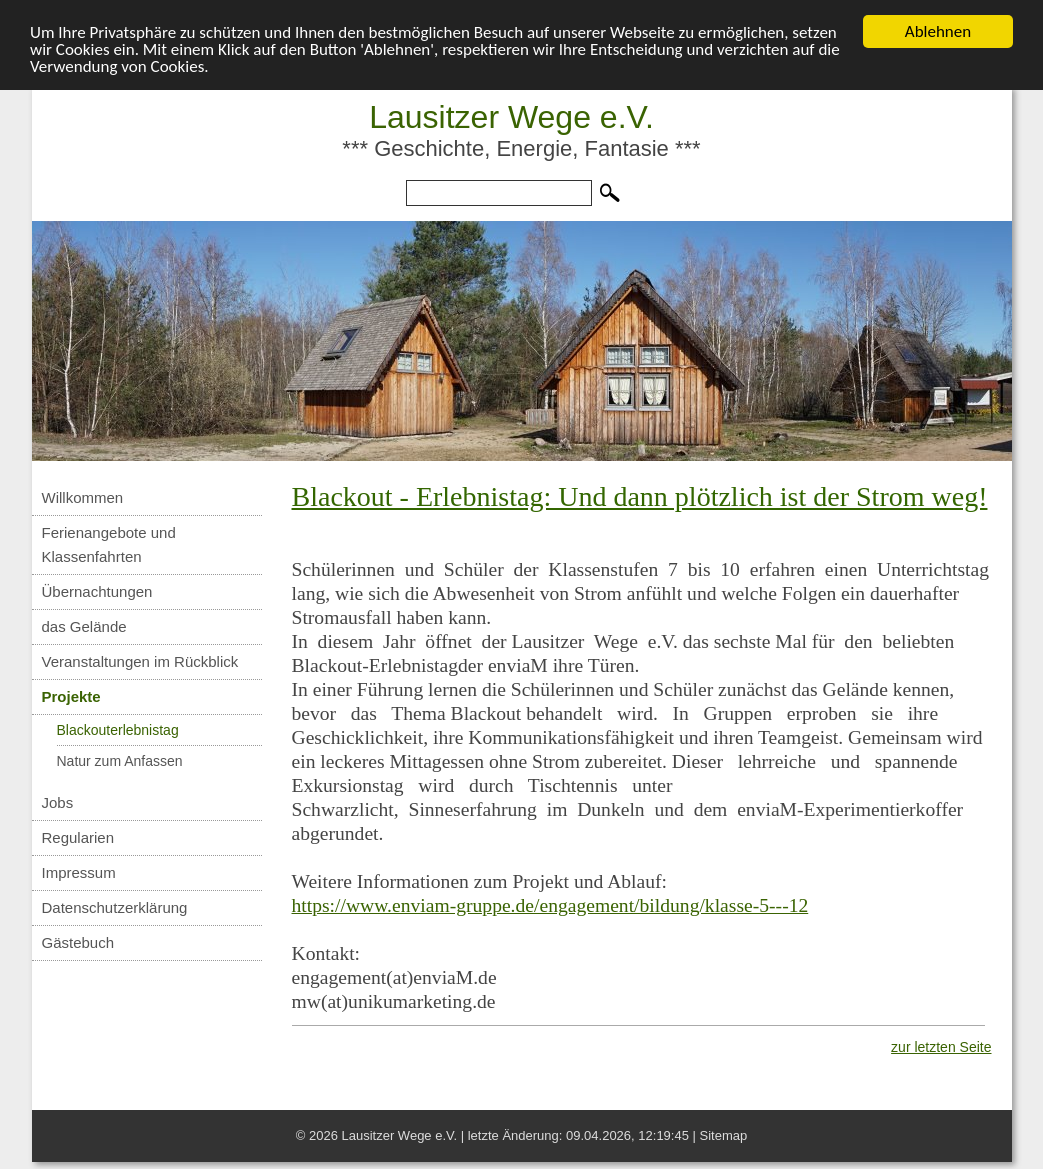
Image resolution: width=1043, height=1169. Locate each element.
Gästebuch (78, 942)
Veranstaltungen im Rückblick (140, 661)
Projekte (71, 696)
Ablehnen (938, 31)
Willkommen (83, 497)
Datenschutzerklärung (115, 907)
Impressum (79, 872)
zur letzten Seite (941, 1047)
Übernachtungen (97, 591)
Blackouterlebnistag (118, 730)
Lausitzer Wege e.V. (511, 117)
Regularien (78, 837)
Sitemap (724, 1135)
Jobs (58, 802)
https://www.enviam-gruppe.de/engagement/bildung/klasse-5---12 (550, 905)
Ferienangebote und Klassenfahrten (109, 544)
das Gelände (84, 626)
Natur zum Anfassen (120, 761)
